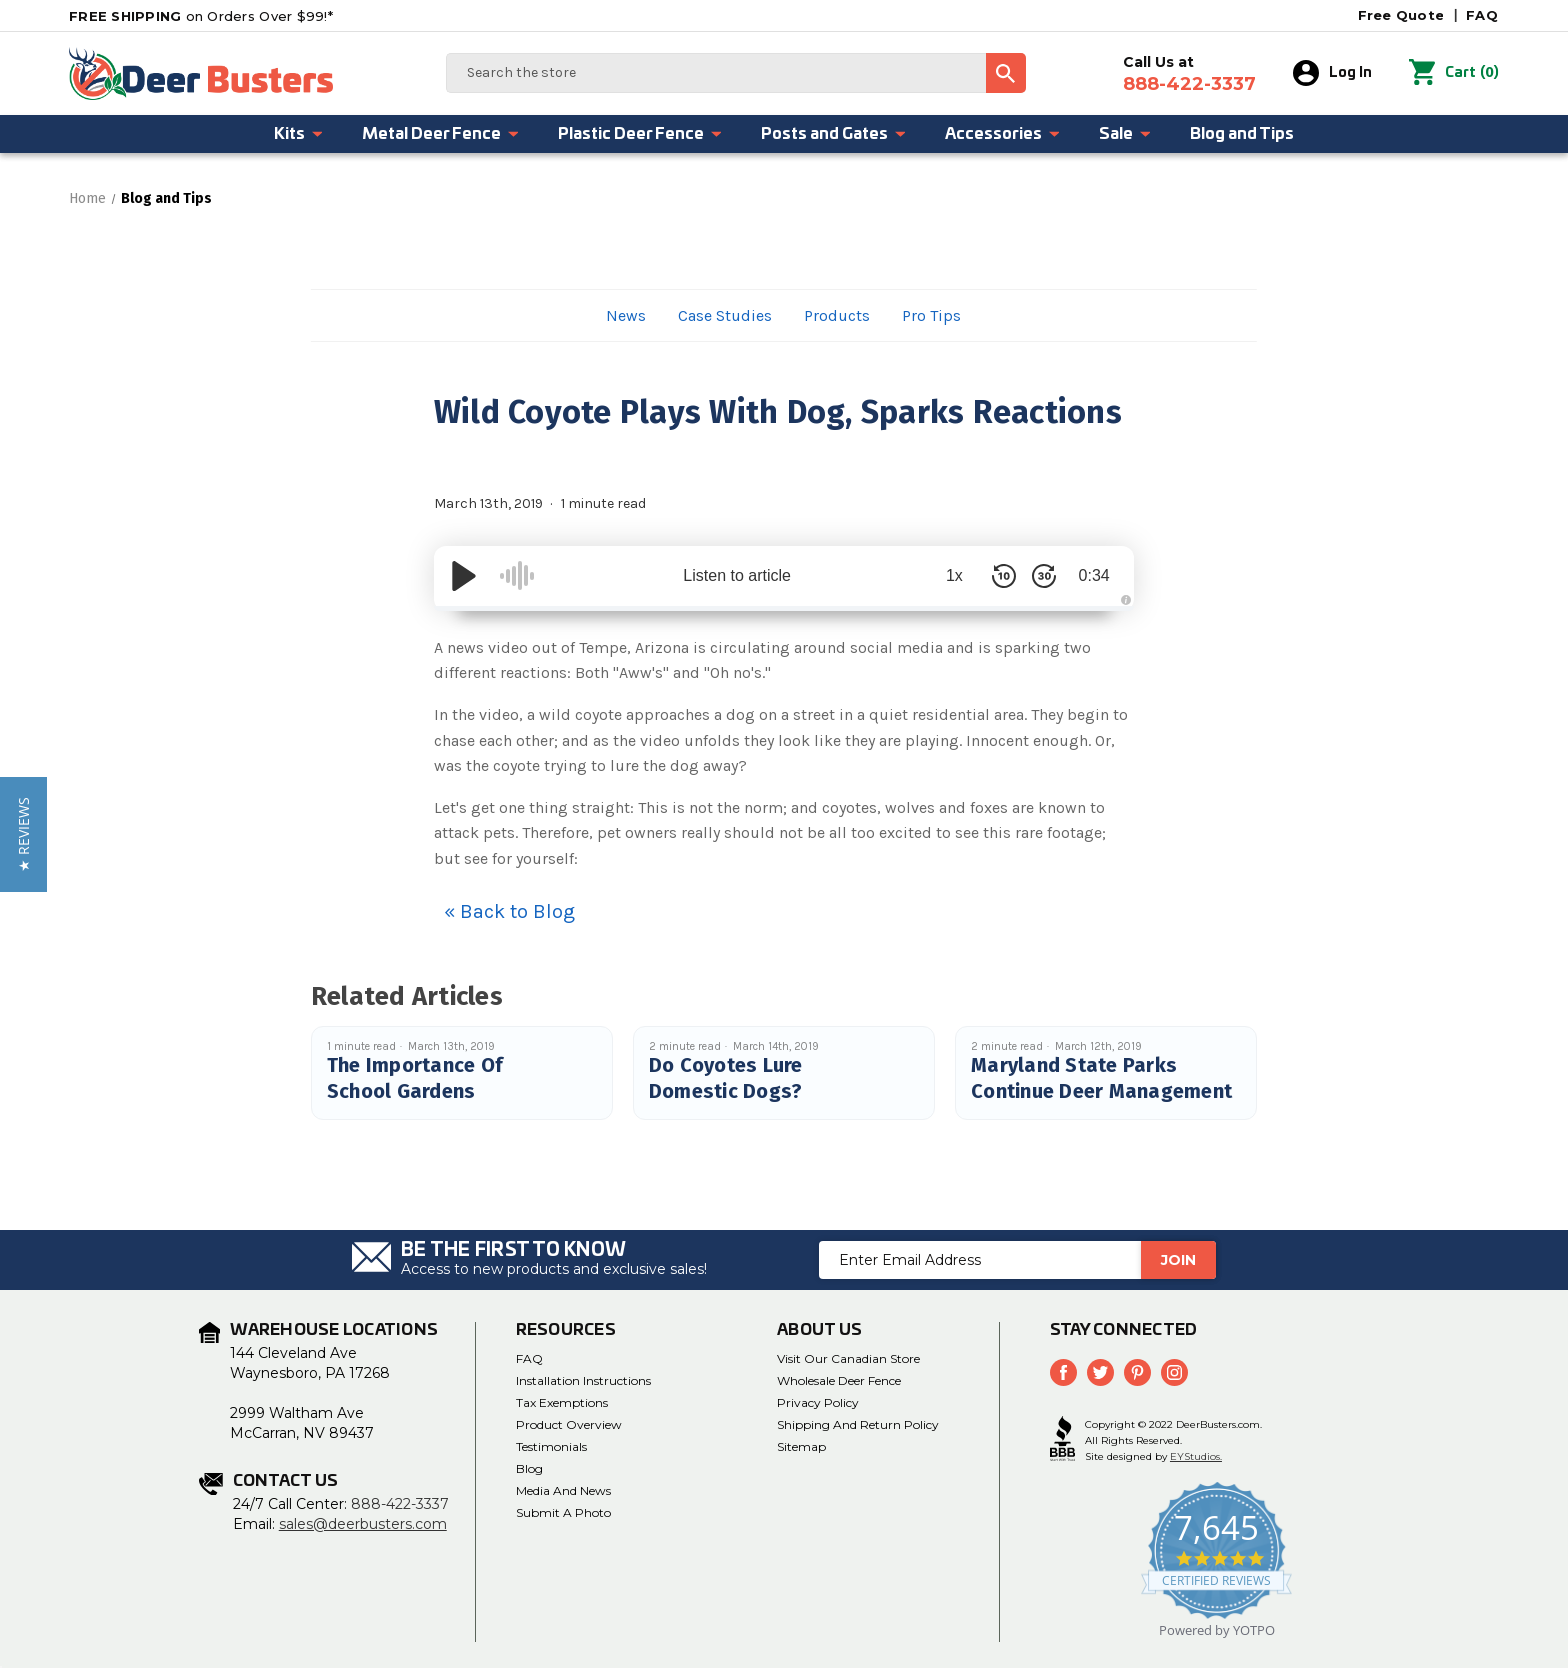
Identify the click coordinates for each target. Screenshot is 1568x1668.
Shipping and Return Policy (858, 1424)
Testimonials (551, 1446)
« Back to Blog (509, 911)
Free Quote (1401, 15)
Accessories (1003, 134)
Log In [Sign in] (1332, 73)
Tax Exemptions (562, 1402)
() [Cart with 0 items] (1454, 73)
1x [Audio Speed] (954, 575)
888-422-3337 (400, 1504)
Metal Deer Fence (441, 134)
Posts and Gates (834, 134)
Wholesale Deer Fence (839, 1380)
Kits (299, 134)
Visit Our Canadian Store (848, 1358)
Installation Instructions (583, 1380)
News (626, 315)
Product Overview (569, 1424)
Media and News (563, 1490)
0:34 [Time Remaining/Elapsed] (1093, 575)
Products (837, 315)
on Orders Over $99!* (201, 16)
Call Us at (1189, 74)
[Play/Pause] (464, 576)
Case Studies (725, 315)
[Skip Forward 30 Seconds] (1044, 576)
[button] (23, 834)
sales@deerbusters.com (363, 1524)
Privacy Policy (818, 1402)
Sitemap (801, 1446)
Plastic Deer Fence (640, 134)
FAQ (1482, 15)
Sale (1125, 134)
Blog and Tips (1242, 134)
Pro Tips (931, 315)
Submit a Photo (563, 1512)
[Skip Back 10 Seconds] (1004, 576)
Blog (529, 1468)
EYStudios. (1196, 1456)
